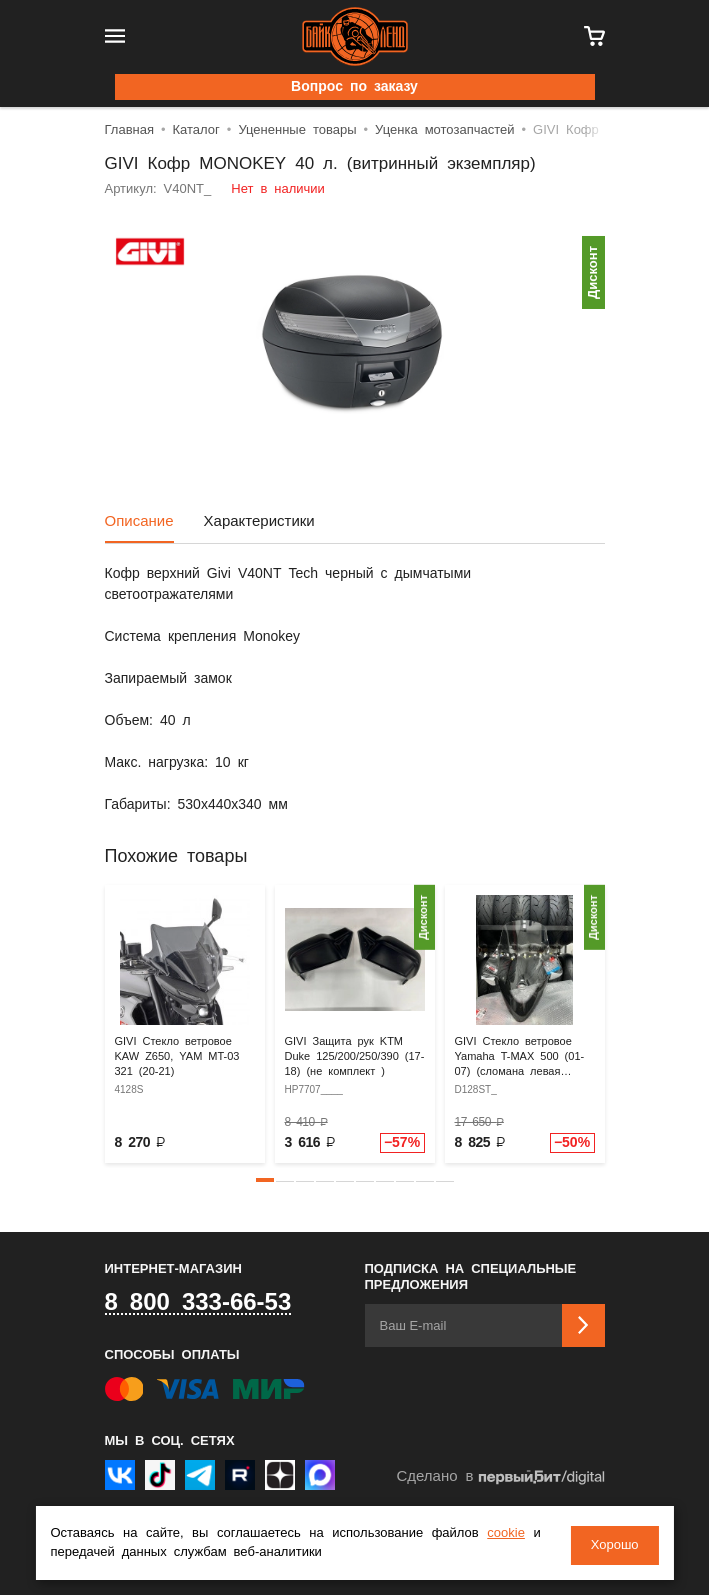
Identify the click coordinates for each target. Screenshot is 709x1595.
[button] (265, 1180)
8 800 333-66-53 (198, 1303)
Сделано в (500, 1477)
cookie (506, 1535)
